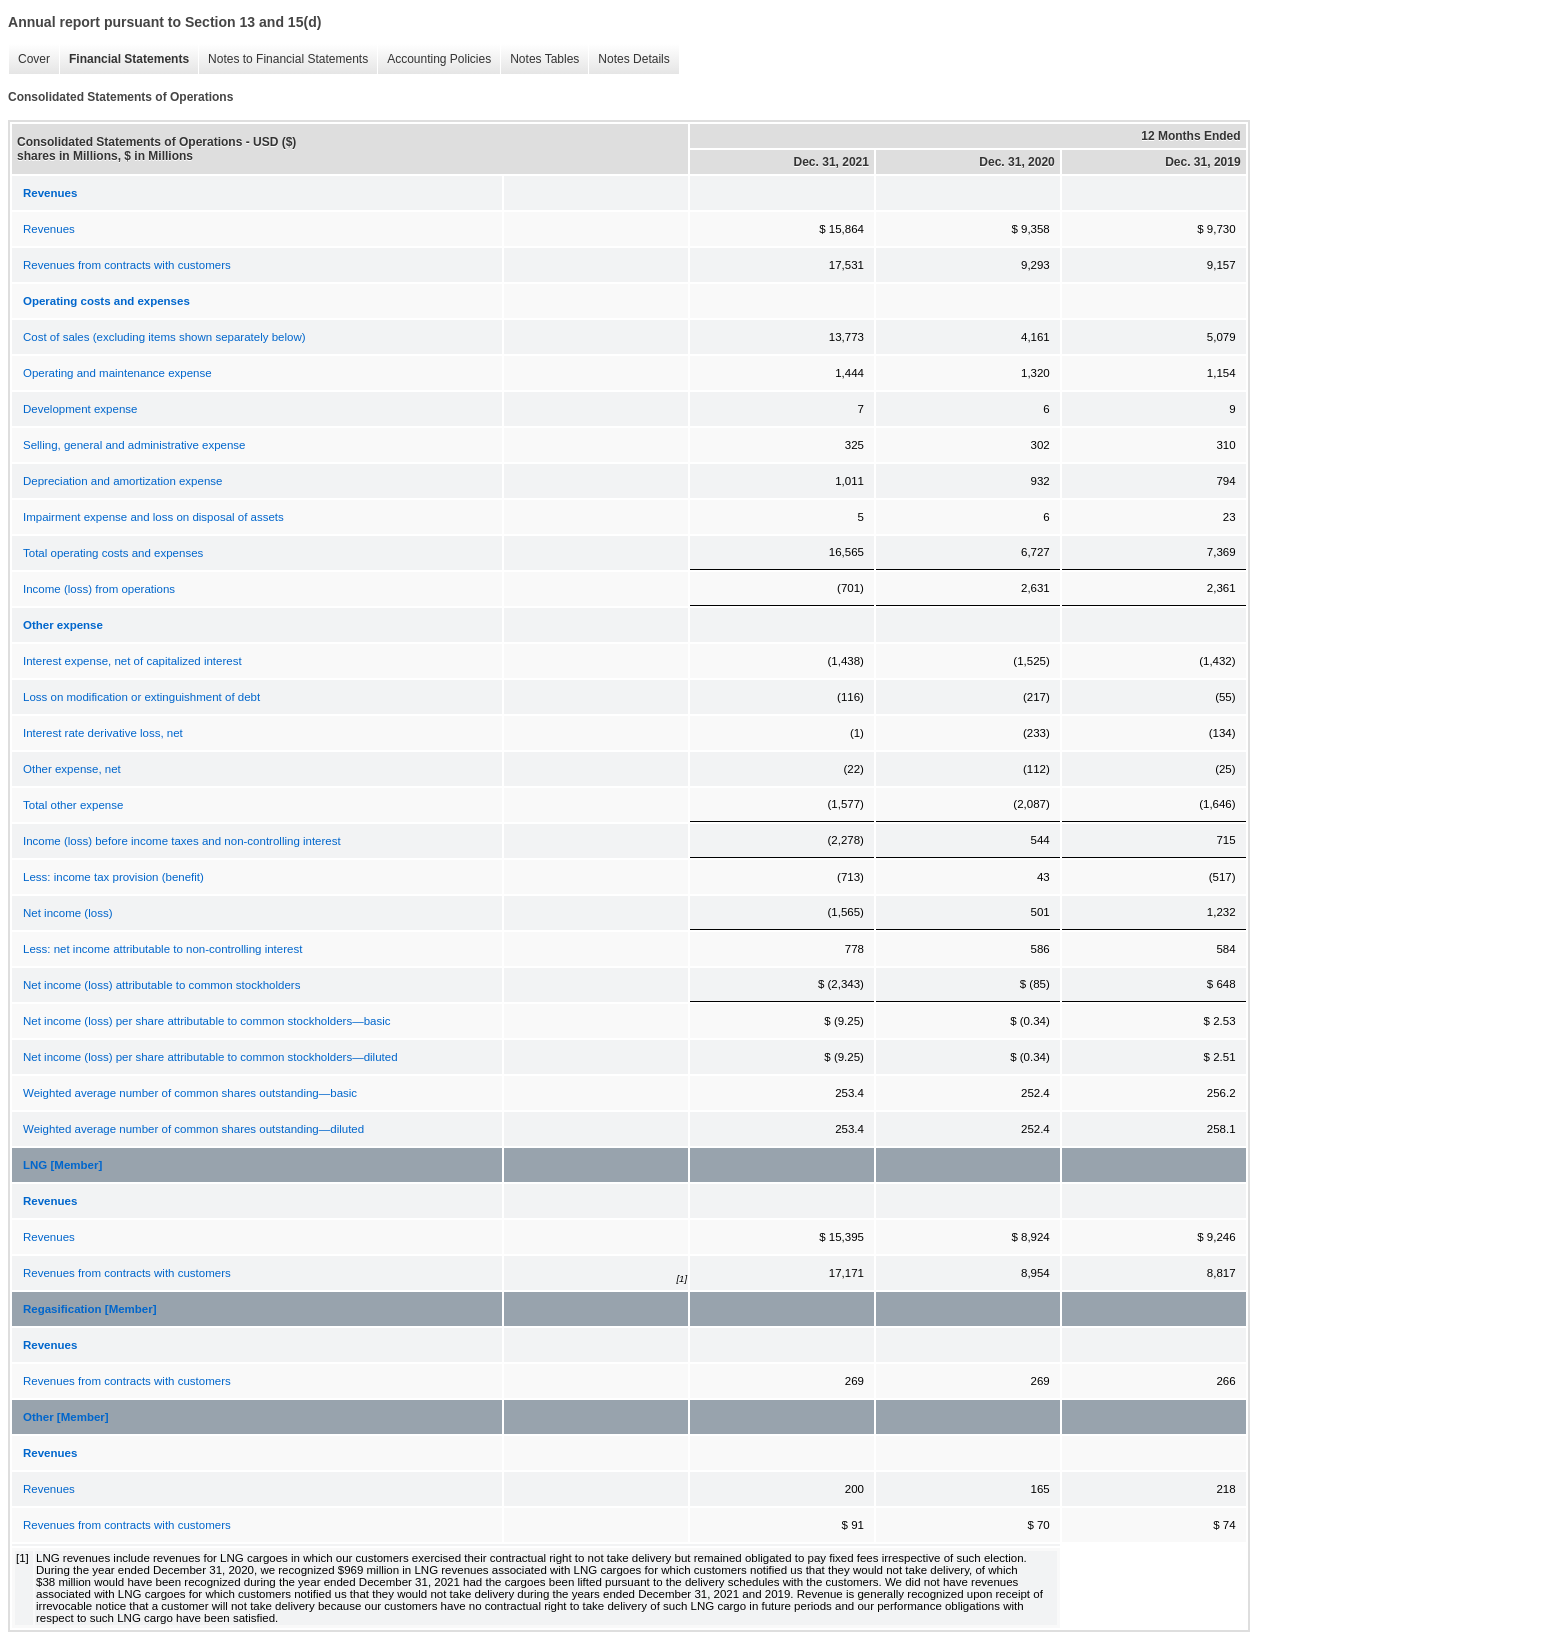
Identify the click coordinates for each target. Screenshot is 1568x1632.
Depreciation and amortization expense (122, 481)
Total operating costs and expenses (113, 553)
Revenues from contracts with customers (127, 265)
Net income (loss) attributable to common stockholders (161, 985)
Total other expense (73, 805)
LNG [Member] (62, 1165)
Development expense (80, 409)
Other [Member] (66, 1417)
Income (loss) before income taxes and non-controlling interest (182, 841)
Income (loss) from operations (99, 589)
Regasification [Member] (90, 1309)
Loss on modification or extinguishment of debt (141, 697)
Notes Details (633, 59)
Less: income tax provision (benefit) (113, 877)
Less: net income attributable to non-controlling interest (162, 949)
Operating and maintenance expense (117, 373)
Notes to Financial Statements (288, 59)
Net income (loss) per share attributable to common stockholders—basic (207, 1021)
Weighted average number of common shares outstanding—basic (190, 1093)
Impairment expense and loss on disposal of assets (153, 517)
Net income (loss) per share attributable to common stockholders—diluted (210, 1057)
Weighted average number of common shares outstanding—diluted (193, 1129)
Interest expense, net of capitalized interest (132, 661)
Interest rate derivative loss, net (103, 733)
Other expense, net (72, 769)
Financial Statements (129, 59)
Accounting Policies (439, 59)
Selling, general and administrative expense (134, 445)
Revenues (49, 229)
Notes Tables (544, 59)
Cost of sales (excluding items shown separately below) (164, 337)
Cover (34, 59)
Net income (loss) (67, 913)
